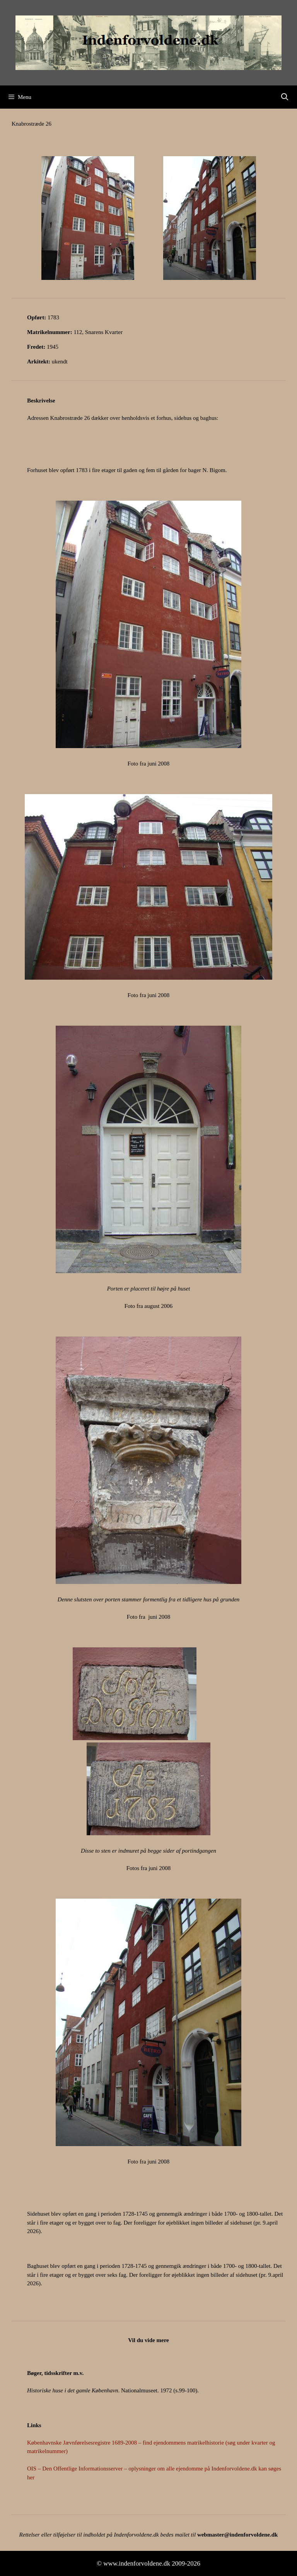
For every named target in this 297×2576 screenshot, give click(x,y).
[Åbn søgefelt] (285, 97)
